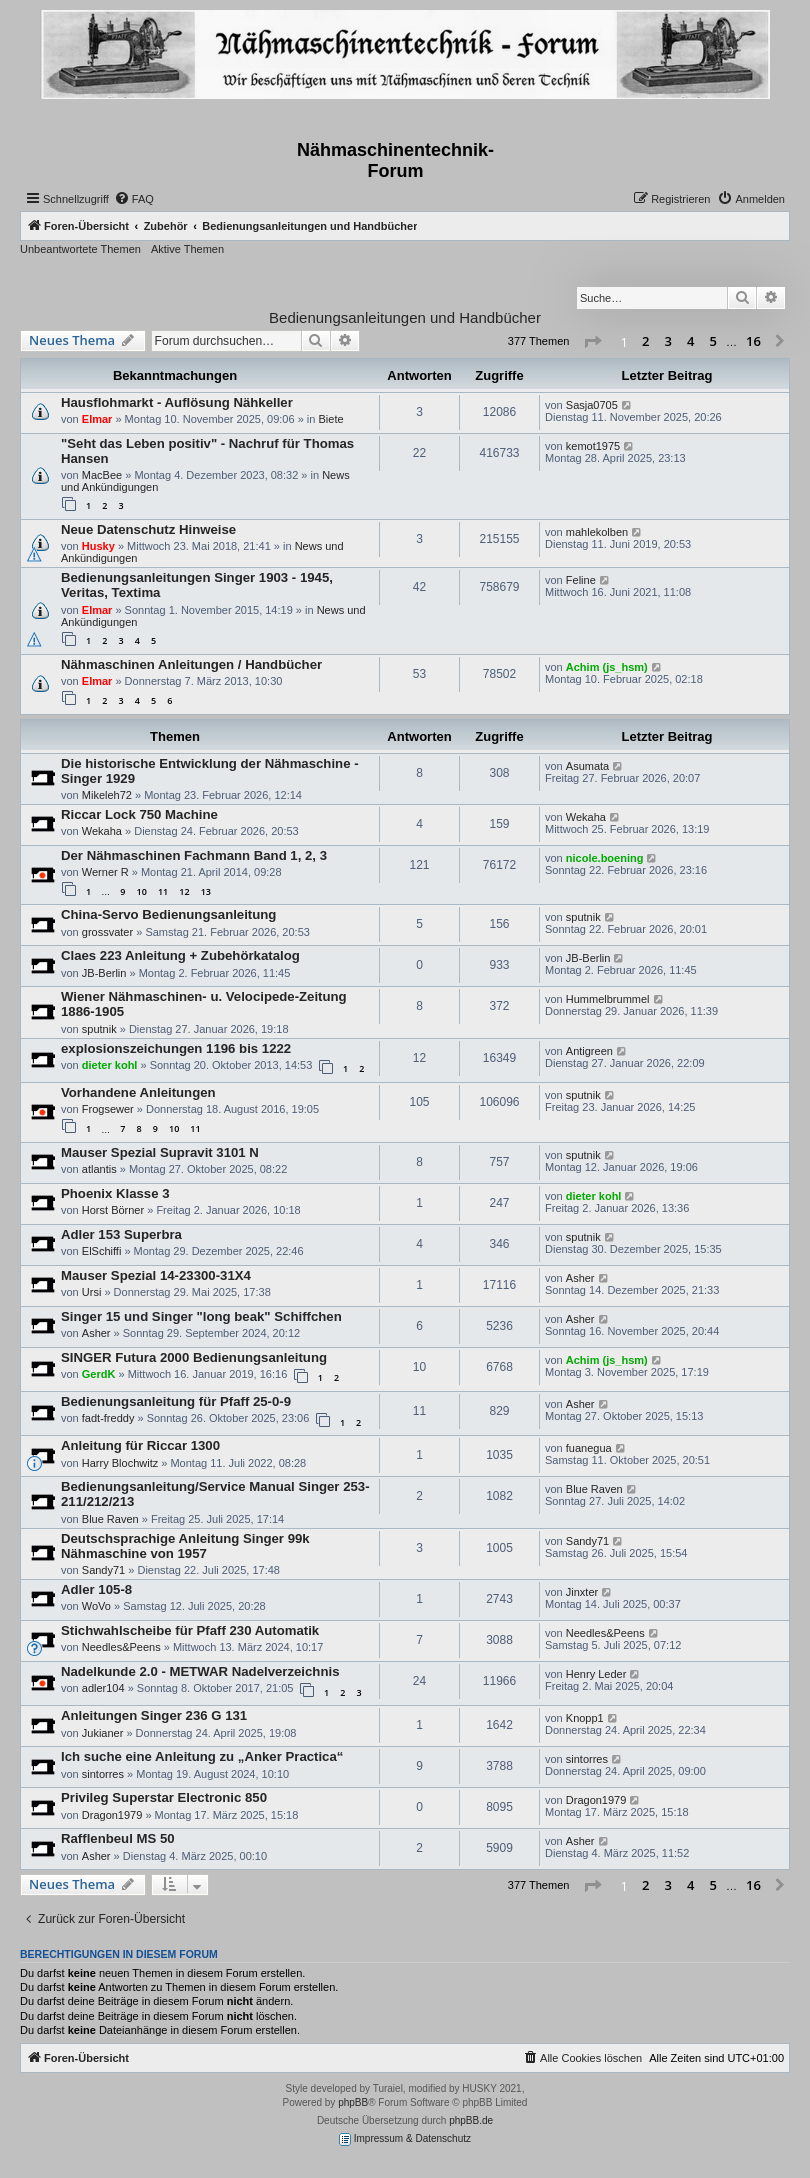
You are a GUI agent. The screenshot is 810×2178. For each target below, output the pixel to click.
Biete (330, 419)
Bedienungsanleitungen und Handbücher (405, 317)
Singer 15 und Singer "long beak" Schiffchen (201, 1316)
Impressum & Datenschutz (405, 2139)
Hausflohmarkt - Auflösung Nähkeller (177, 402)
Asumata (587, 766)
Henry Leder (596, 1674)
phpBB (353, 2102)
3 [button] (668, 341)
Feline (581, 580)
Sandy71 (103, 1570)
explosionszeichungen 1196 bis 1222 (176, 1048)
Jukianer (103, 1733)
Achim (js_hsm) (607, 667)
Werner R (105, 872)
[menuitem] (134, 199)
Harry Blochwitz (120, 1463)
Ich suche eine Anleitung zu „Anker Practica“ (202, 1756)
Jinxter (582, 1592)
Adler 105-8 (96, 1589)
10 (142, 891)
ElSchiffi (102, 1251)
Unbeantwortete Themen (80, 249)
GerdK (99, 1374)
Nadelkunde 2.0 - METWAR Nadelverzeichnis (200, 1671)
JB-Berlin (104, 973)
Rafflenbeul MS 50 (118, 1838)
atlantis (99, 1169)
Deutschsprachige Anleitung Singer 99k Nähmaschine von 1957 (185, 1546)
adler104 (103, 1688)
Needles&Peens (121, 1647)
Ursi (92, 1292)
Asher (580, 1278)
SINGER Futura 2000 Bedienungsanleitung (194, 1357)
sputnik (583, 917)
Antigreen (589, 1051)
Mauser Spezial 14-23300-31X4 (156, 1275)
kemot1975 (593, 446)
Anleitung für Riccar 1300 (140, 1445)
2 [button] (645, 341)
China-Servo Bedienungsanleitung (168, 914)
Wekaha (102, 831)
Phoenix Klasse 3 (115, 1193)
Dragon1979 (112, 1815)
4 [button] (690, 341)
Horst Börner (113, 1210)
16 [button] (753, 341)
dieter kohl (110, 1065)
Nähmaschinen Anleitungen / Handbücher (191, 664)
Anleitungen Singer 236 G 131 (154, 1715)
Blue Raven (110, 1519)
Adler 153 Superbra (121, 1234)
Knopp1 (585, 1718)
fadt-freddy (108, 1418)
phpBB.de (471, 2120)
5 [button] (713, 341)
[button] (592, 342)
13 (206, 891)
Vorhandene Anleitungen (138, 1092)
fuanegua (589, 1448)
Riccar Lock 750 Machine (139, 814)
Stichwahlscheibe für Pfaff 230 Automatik (190, 1630)
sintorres (103, 1774)
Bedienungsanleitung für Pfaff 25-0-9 (176, 1401)
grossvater (107, 932)
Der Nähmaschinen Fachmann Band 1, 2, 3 (194, 855)
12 (184, 891)
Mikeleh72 (107, 795)
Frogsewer (108, 1109)
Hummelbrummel (608, 999)
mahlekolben (597, 532)
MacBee (102, 475)
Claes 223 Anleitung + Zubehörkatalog (180, 955)
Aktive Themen (187, 249)
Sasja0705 (592, 405)
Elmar (97, 419)
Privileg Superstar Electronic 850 (164, 1797)
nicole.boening (605, 858)
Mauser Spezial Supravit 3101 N (160, 1152)
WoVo (96, 1606)
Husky (98, 546)
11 (163, 891)
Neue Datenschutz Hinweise (148, 529)
